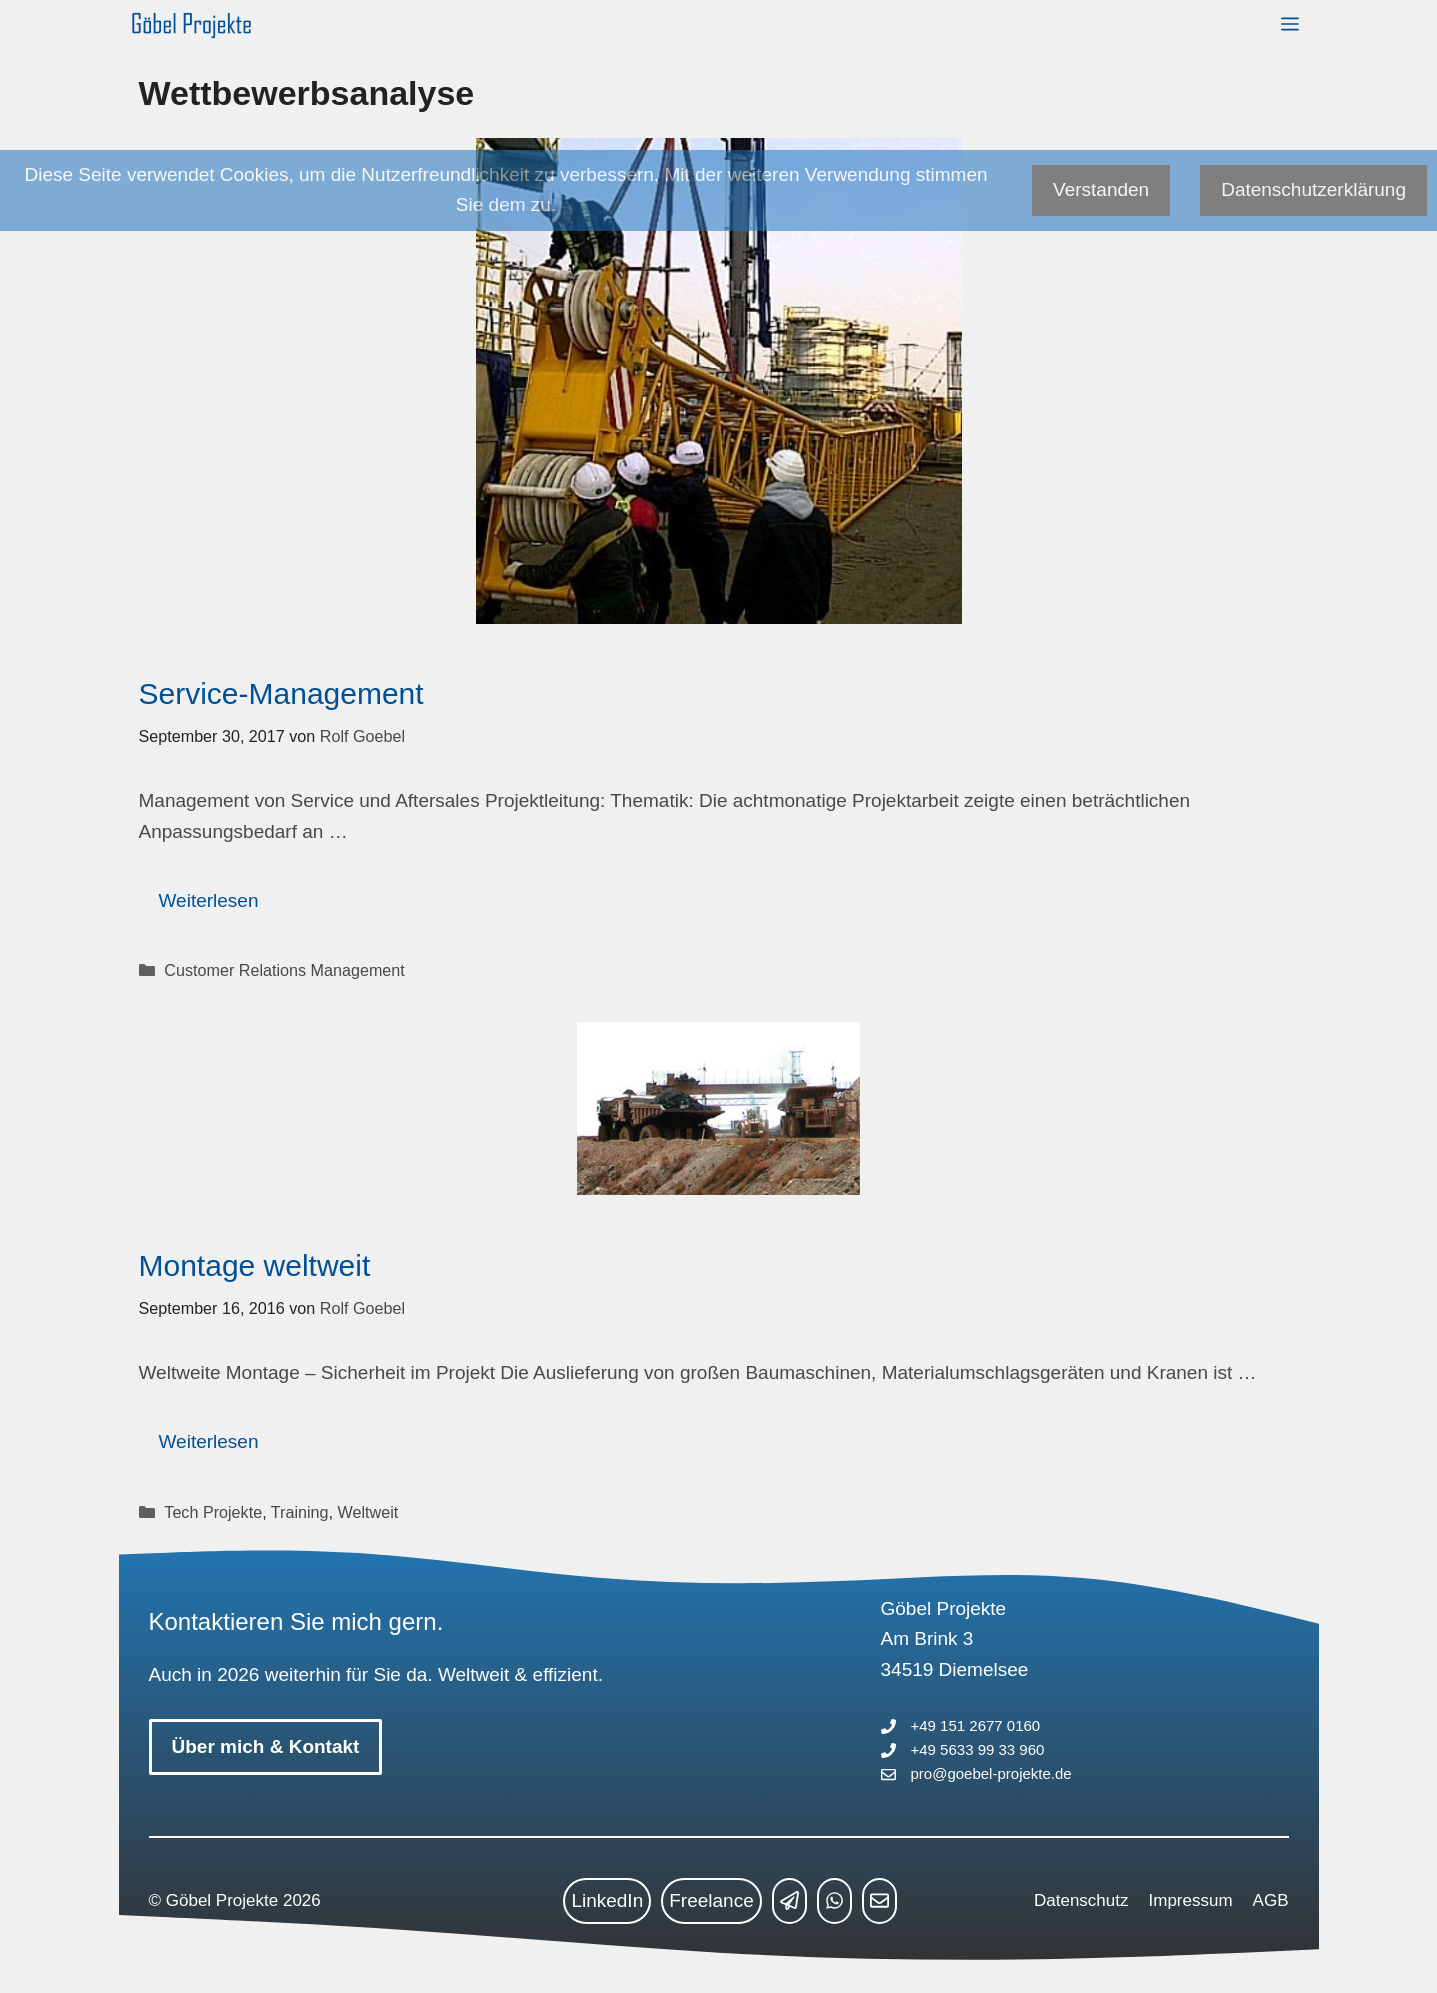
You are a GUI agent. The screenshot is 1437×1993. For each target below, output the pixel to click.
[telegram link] (789, 1901)
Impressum (1191, 1900)
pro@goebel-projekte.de (991, 1773)
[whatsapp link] (834, 1901)
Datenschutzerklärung (1313, 189)
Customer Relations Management (284, 970)
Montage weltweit (255, 1265)
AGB (1271, 1900)
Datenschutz (1081, 1900)
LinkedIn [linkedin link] (607, 1900)
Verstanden (1101, 189)
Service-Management (281, 693)
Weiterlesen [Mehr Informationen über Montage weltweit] (209, 1441)
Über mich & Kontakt (266, 1746)
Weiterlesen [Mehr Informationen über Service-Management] (209, 900)
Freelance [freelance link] (711, 1900)
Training (300, 1512)
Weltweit (368, 1512)
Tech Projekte (213, 1512)
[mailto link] (879, 1901)
